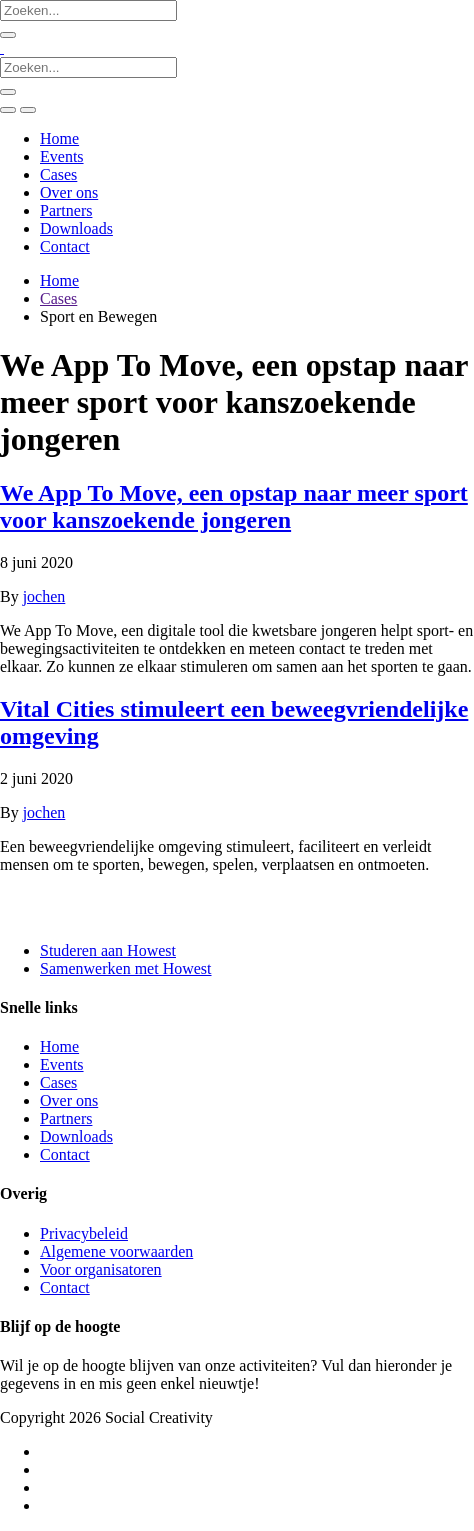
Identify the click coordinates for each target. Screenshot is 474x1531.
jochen (44, 596)
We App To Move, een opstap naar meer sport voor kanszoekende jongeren (234, 506)
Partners (66, 210)
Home (59, 138)
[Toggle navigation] (28, 110)
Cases (58, 174)
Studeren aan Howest (108, 950)
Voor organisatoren (101, 1269)
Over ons (69, 192)
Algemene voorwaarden (116, 1251)
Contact (65, 246)
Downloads (76, 228)
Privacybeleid (84, 1233)
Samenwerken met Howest (126, 968)
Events (62, 156)
